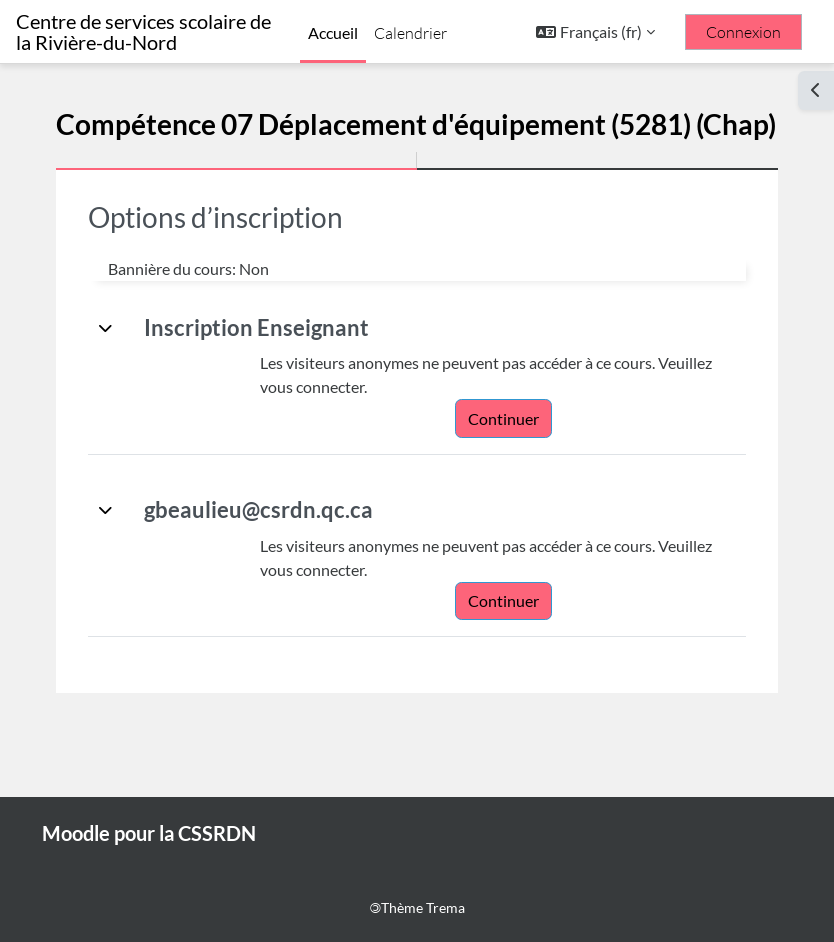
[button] (595, 32)
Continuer (503, 418)
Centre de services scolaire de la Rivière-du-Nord (143, 32)
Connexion (743, 32)
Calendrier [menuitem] (410, 33)
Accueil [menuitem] (333, 32)
